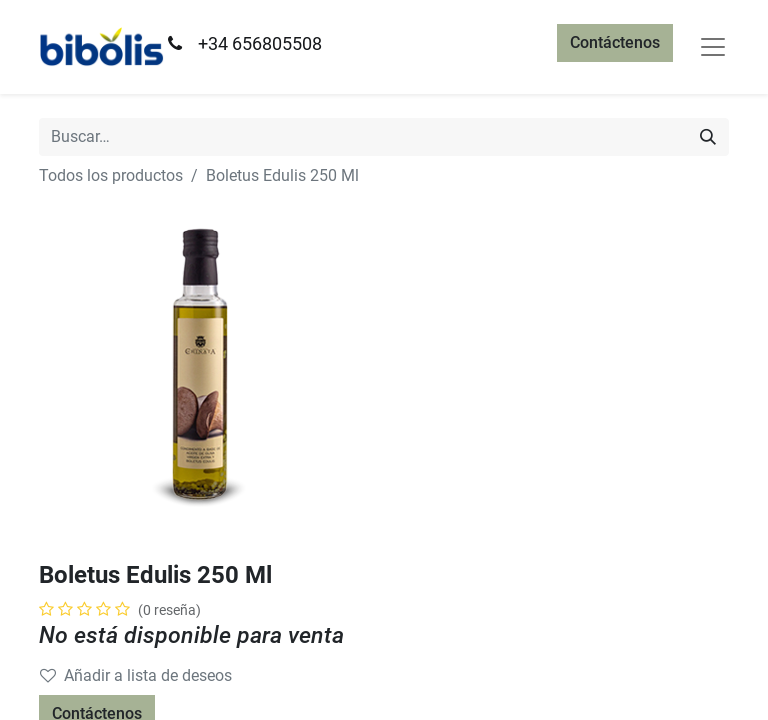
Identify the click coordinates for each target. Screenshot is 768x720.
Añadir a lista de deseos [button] (136, 675)
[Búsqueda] (708, 137)
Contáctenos (615, 42)
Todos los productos (111, 175)
